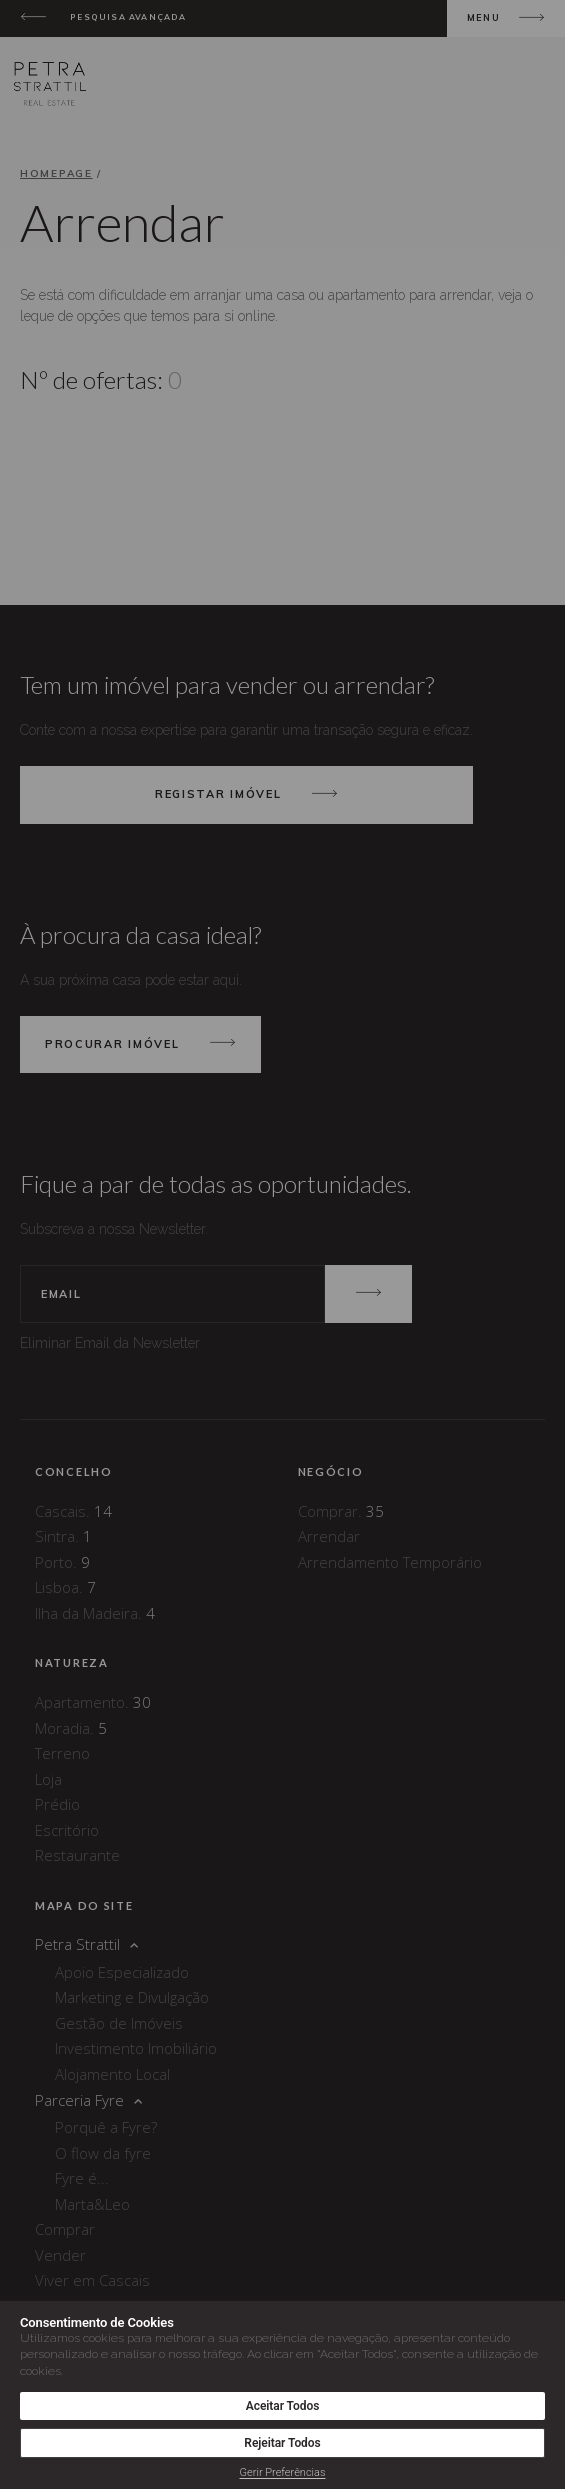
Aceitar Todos (283, 2406)
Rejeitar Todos (282, 2443)
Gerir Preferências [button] (283, 2472)
